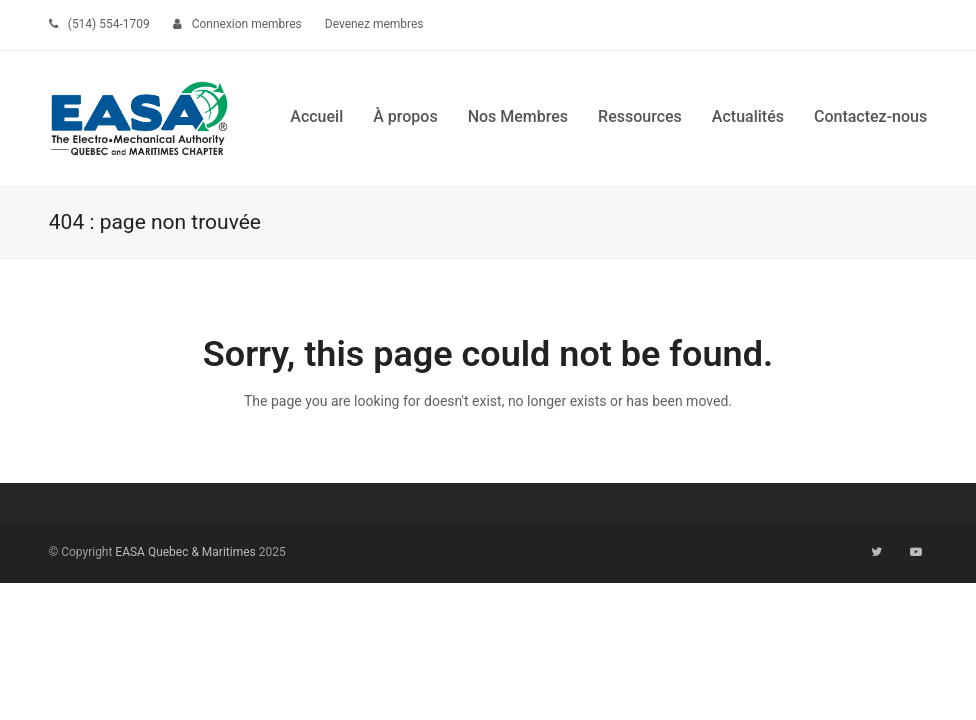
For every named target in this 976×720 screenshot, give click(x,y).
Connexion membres (247, 24)
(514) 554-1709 (109, 24)
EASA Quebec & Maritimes (185, 552)
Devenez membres (374, 24)
